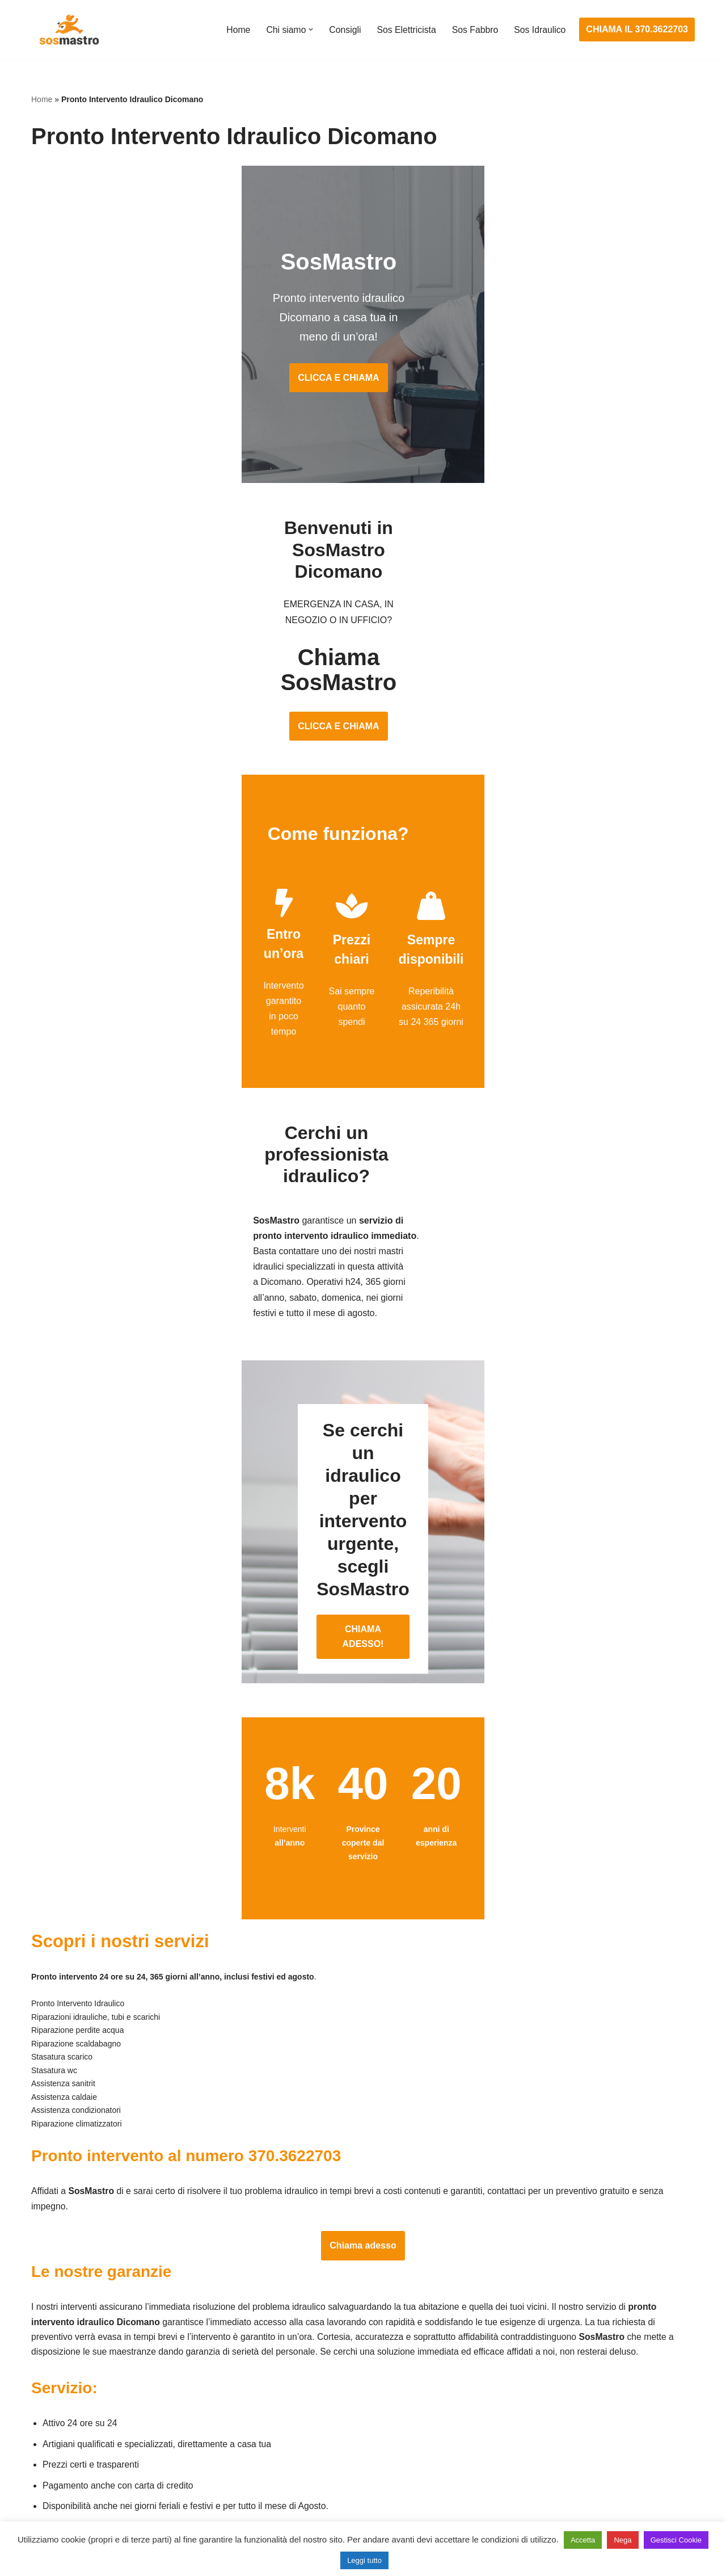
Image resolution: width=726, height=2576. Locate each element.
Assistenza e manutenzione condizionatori (570, 2363)
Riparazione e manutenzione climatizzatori (570, 2447)
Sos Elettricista (404, 30)
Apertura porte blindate (77, 2384)
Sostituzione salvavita (301, 2489)
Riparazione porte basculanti (88, 2447)
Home (235, 30)
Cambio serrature (66, 2405)
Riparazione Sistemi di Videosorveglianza (341, 2468)
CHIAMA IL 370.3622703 (637, 29)
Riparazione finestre (71, 2426)
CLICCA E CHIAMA (362, 346)
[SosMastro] (68, 29)
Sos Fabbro (473, 30)
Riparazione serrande (74, 2468)
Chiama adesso (363, 2032)
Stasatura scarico (520, 2489)
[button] (308, 29)
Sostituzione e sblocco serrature (96, 2510)
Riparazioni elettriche (300, 2426)
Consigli (342, 30)
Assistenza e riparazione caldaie (550, 2384)
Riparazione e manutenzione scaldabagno (570, 2426)
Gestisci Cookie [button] (676, 2540)
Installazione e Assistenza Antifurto (328, 2384)
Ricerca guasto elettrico (305, 2405)
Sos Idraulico (539, 30)
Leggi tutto (364, 2560)
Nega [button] (622, 2540)
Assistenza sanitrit (521, 2405)
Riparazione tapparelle (76, 2489)
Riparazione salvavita (301, 2447)
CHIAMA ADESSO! (363, 1417)
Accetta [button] (583, 2540)
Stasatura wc (511, 2510)
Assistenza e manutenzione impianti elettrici (346, 2363)
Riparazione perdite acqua (538, 2468)
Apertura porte (60, 2363)
